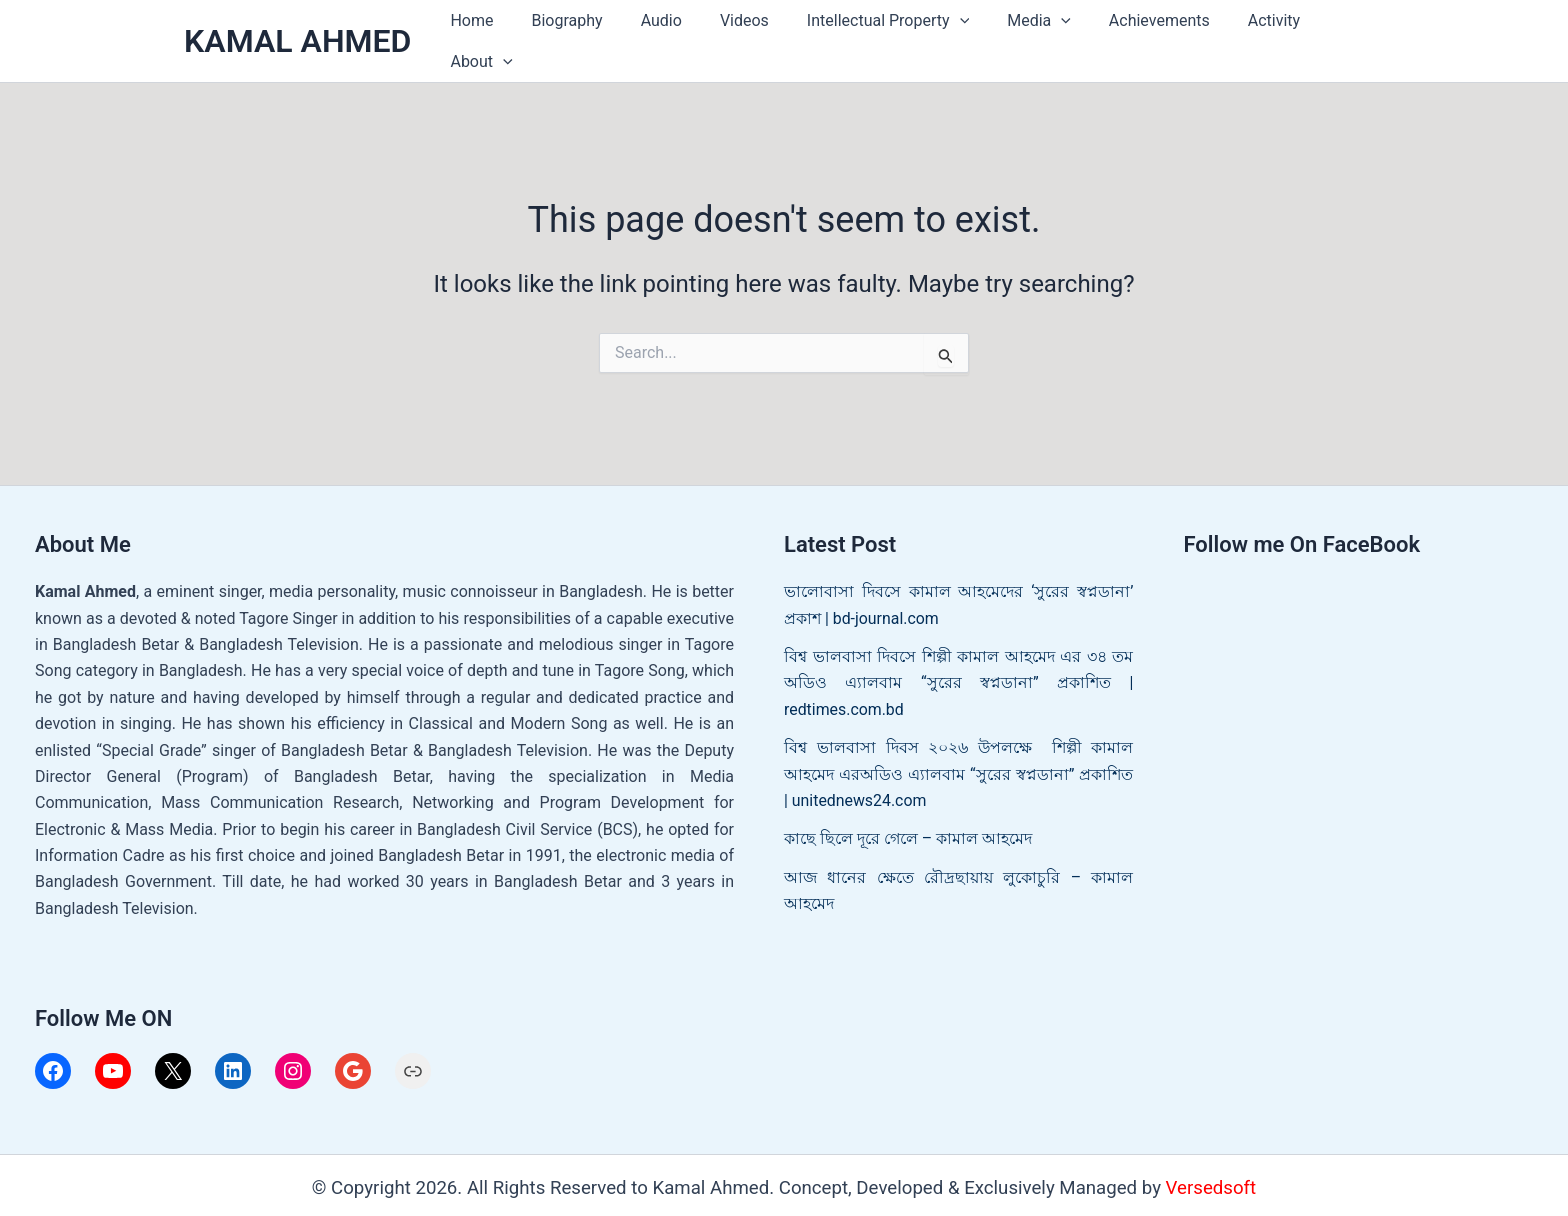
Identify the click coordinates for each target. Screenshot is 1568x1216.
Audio (664, 35)
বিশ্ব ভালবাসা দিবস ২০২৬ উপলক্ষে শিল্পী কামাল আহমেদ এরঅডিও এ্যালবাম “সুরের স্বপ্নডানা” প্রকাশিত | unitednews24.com (959, 763)
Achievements (1139, 35)
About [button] (1337, 35)
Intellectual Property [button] (880, 35)
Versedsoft (1211, 1177)
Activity (1247, 35)
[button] (951, 35)
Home (487, 35)
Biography (576, 35)
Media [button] (1025, 35)
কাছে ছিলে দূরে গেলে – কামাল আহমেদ (908, 827)
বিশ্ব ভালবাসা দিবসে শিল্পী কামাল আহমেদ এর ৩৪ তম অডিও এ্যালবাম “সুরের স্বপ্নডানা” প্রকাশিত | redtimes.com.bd (959, 671)
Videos (742, 35)
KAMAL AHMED (297, 35)
